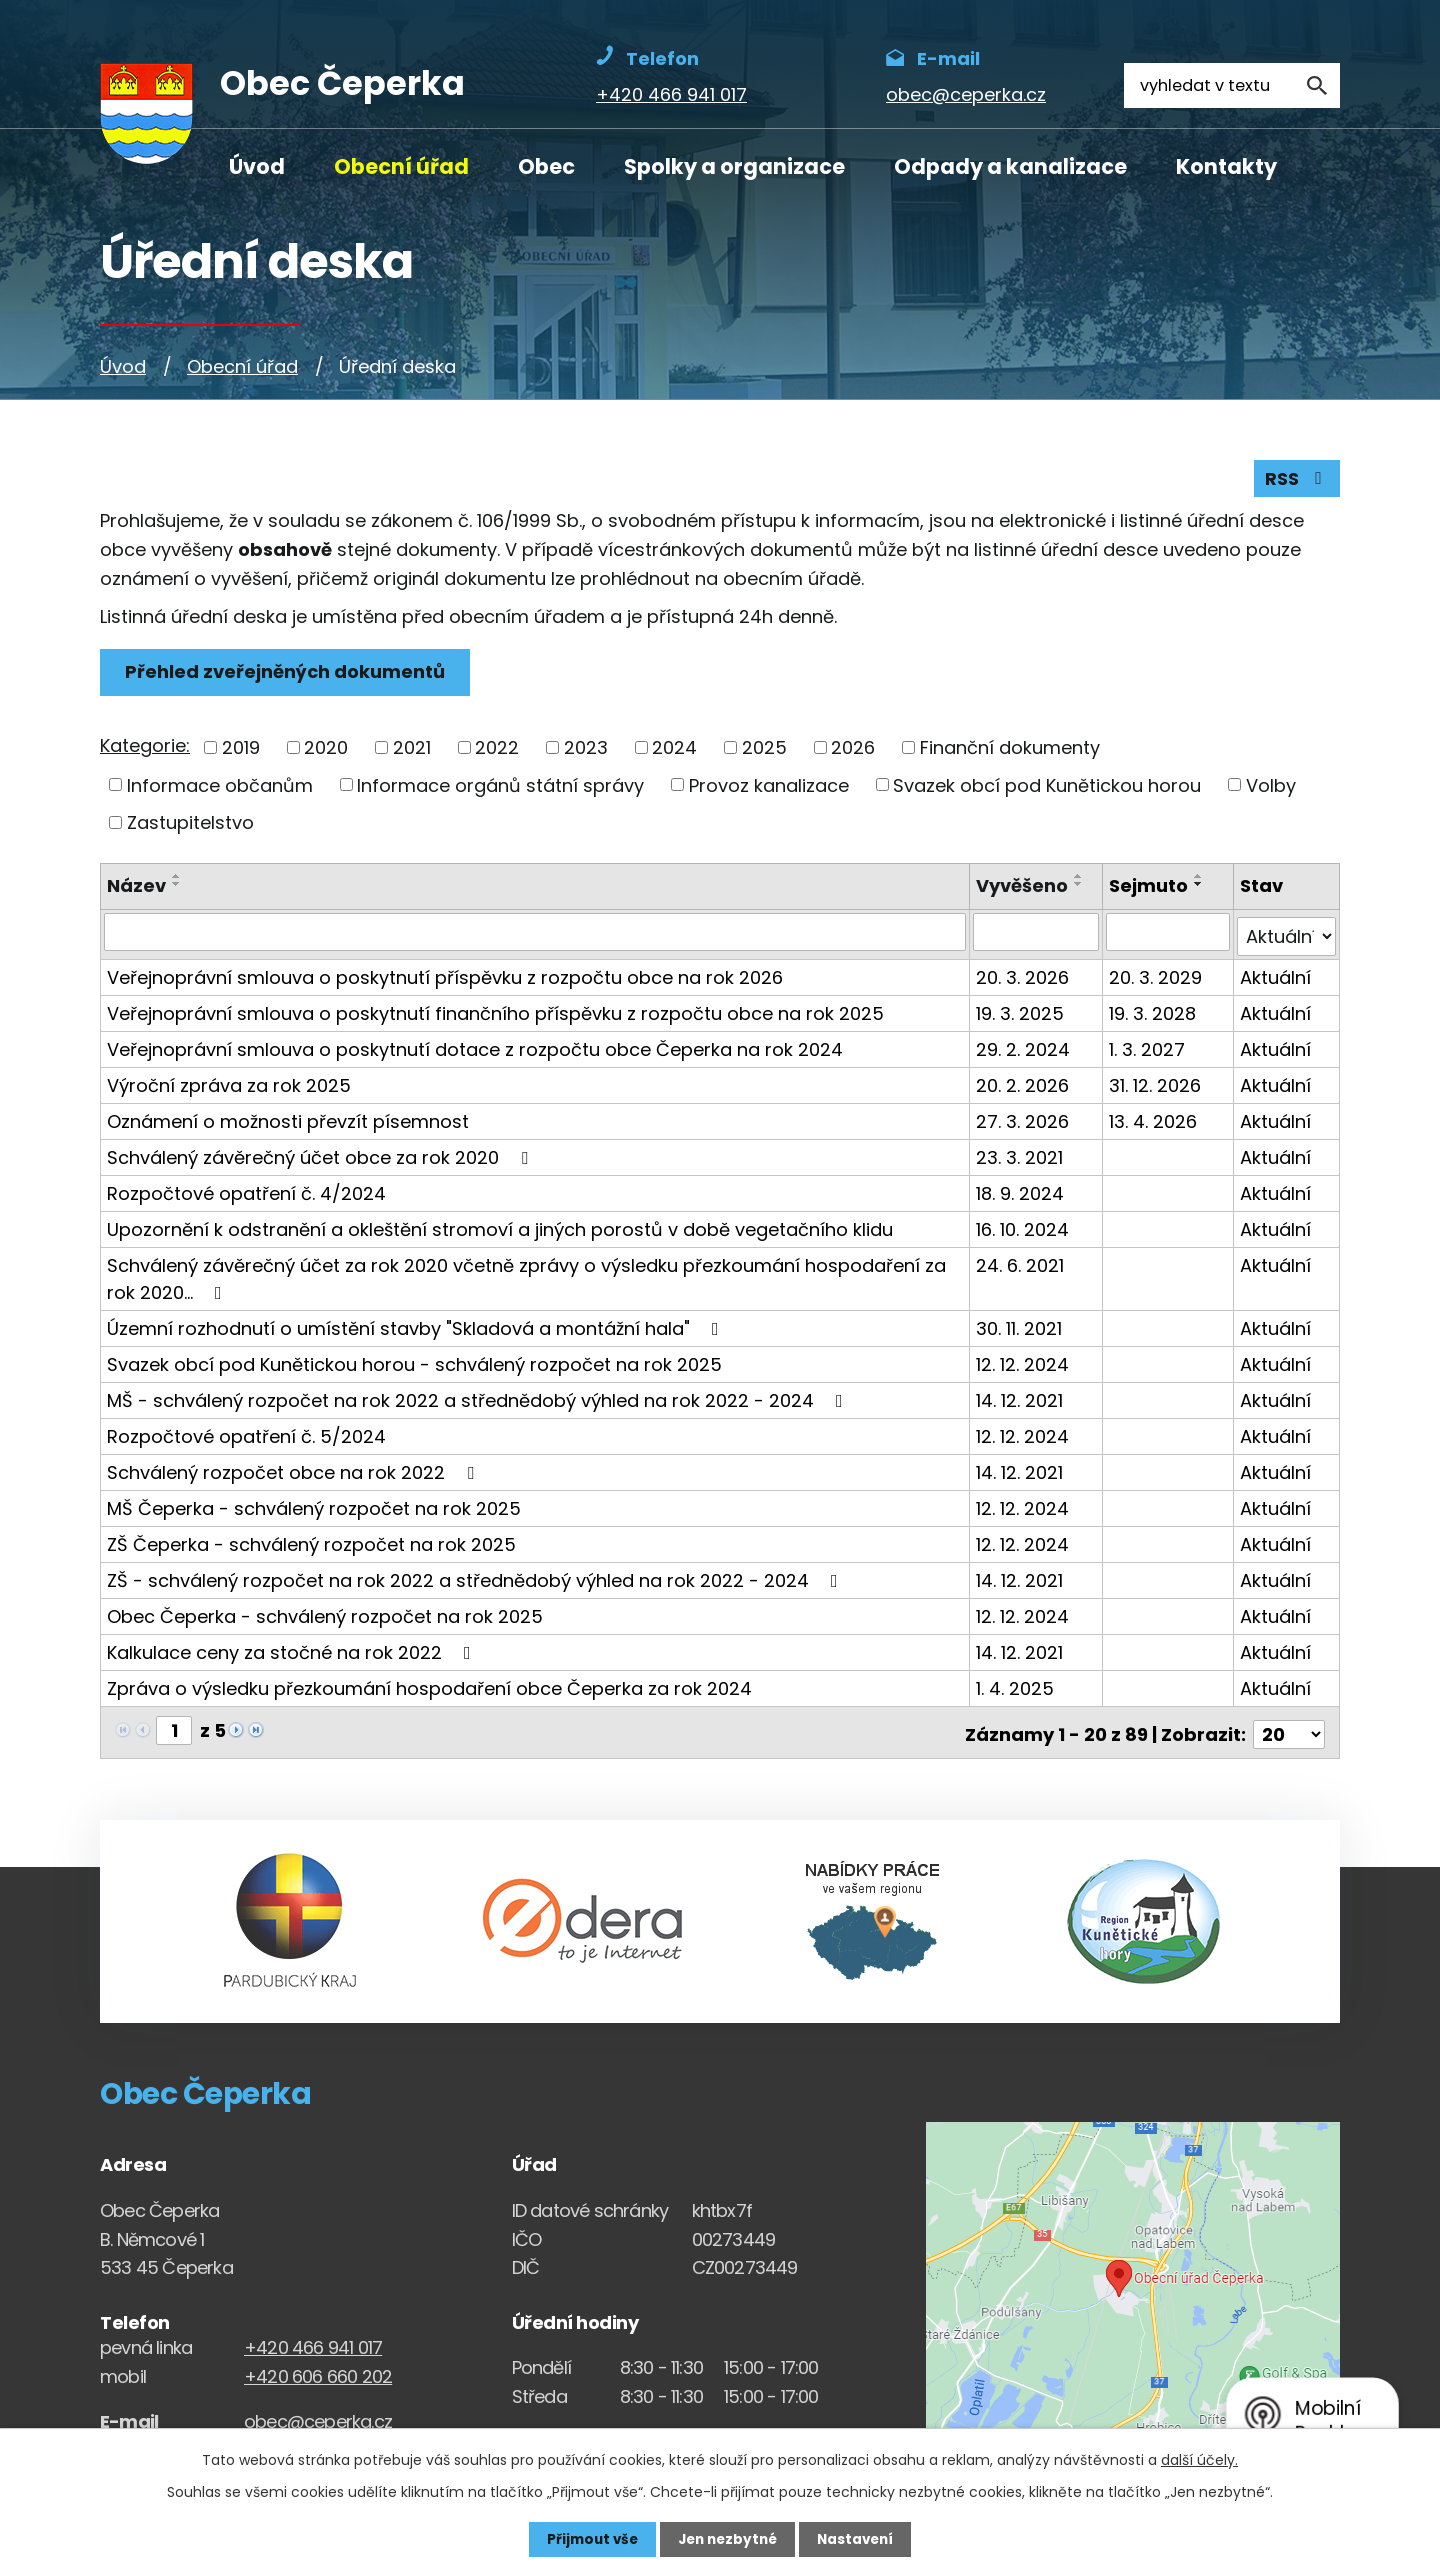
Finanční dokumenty (1010, 750)
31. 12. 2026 (1156, 1083)
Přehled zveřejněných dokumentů (287, 675)
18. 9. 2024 (1022, 1191)
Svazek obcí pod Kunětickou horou (1047, 787)
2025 (764, 750)
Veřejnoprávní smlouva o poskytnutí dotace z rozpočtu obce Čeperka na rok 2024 (475, 1047)
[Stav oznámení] (1286, 935)
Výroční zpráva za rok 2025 (229, 1083)
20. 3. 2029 (1156, 975)
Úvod (257, 166)
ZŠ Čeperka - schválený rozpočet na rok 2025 (311, 1542)
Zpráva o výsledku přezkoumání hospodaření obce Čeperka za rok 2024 (429, 1686)
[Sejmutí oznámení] (1168, 935)
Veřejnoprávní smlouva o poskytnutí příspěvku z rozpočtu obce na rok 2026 (445, 975)
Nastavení (860, 2539)
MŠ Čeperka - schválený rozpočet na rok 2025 (314, 1506)
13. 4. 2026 (1154, 1119)
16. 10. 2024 (1024, 1227)
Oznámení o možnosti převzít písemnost (288, 1119)
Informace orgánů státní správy (500, 787)
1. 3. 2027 (1148, 1047)
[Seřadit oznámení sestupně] (177, 887)
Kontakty (1226, 166)
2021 (412, 750)
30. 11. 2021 (1021, 1326)
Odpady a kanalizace (1010, 166)
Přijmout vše (587, 2539)
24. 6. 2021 (1022, 1263)
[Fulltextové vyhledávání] (1232, 85)
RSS (1297, 481)
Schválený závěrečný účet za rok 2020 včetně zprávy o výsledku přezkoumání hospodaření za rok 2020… (526, 1277)
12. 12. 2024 (1024, 1362)
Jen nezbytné (727, 2539)
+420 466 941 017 (313, 2341)
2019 (241, 750)
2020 (326, 750)
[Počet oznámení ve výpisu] (1289, 1728)
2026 (853, 750)
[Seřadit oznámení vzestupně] (177, 879)
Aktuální (1275, 975)
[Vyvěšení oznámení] (1037, 935)
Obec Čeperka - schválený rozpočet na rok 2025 (325, 1614)
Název (136, 888)
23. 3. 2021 (1021, 1155)
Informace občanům (220, 787)
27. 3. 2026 (1024, 1119)
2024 (674, 750)
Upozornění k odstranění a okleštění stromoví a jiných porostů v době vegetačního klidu (500, 1227)
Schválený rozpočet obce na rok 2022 (294, 1470)
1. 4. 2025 (1017, 1686)
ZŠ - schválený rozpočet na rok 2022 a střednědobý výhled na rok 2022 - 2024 (476, 1578)
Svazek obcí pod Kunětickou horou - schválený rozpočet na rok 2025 (414, 1362)
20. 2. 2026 (1024, 1083)
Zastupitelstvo (190, 825)
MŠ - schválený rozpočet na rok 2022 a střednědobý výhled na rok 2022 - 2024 (479, 1398)
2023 (586, 750)
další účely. (1199, 2459)
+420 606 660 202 (318, 2370)
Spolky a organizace (734, 166)
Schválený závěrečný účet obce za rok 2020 (321, 1155)
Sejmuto (1149, 888)
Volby (1271, 787)
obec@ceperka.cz (318, 2415)
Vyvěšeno (1024, 888)
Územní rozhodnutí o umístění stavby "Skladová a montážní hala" (417, 1326)
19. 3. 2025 (1022, 1011)
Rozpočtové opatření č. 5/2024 (246, 1434)
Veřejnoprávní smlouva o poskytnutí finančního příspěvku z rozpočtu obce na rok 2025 (495, 1011)
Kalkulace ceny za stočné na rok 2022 (293, 1650)
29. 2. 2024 (1025, 1047)
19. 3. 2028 (1153, 1011)
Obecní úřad (401, 166)
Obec (546, 166)
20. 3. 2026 (1024, 975)
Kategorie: (145, 748)
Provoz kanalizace (769, 787)
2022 (497, 750)
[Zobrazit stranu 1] (174, 1728)
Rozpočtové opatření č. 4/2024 (246, 1191)
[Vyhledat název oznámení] (536, 935)
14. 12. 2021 (1021, 1398)
